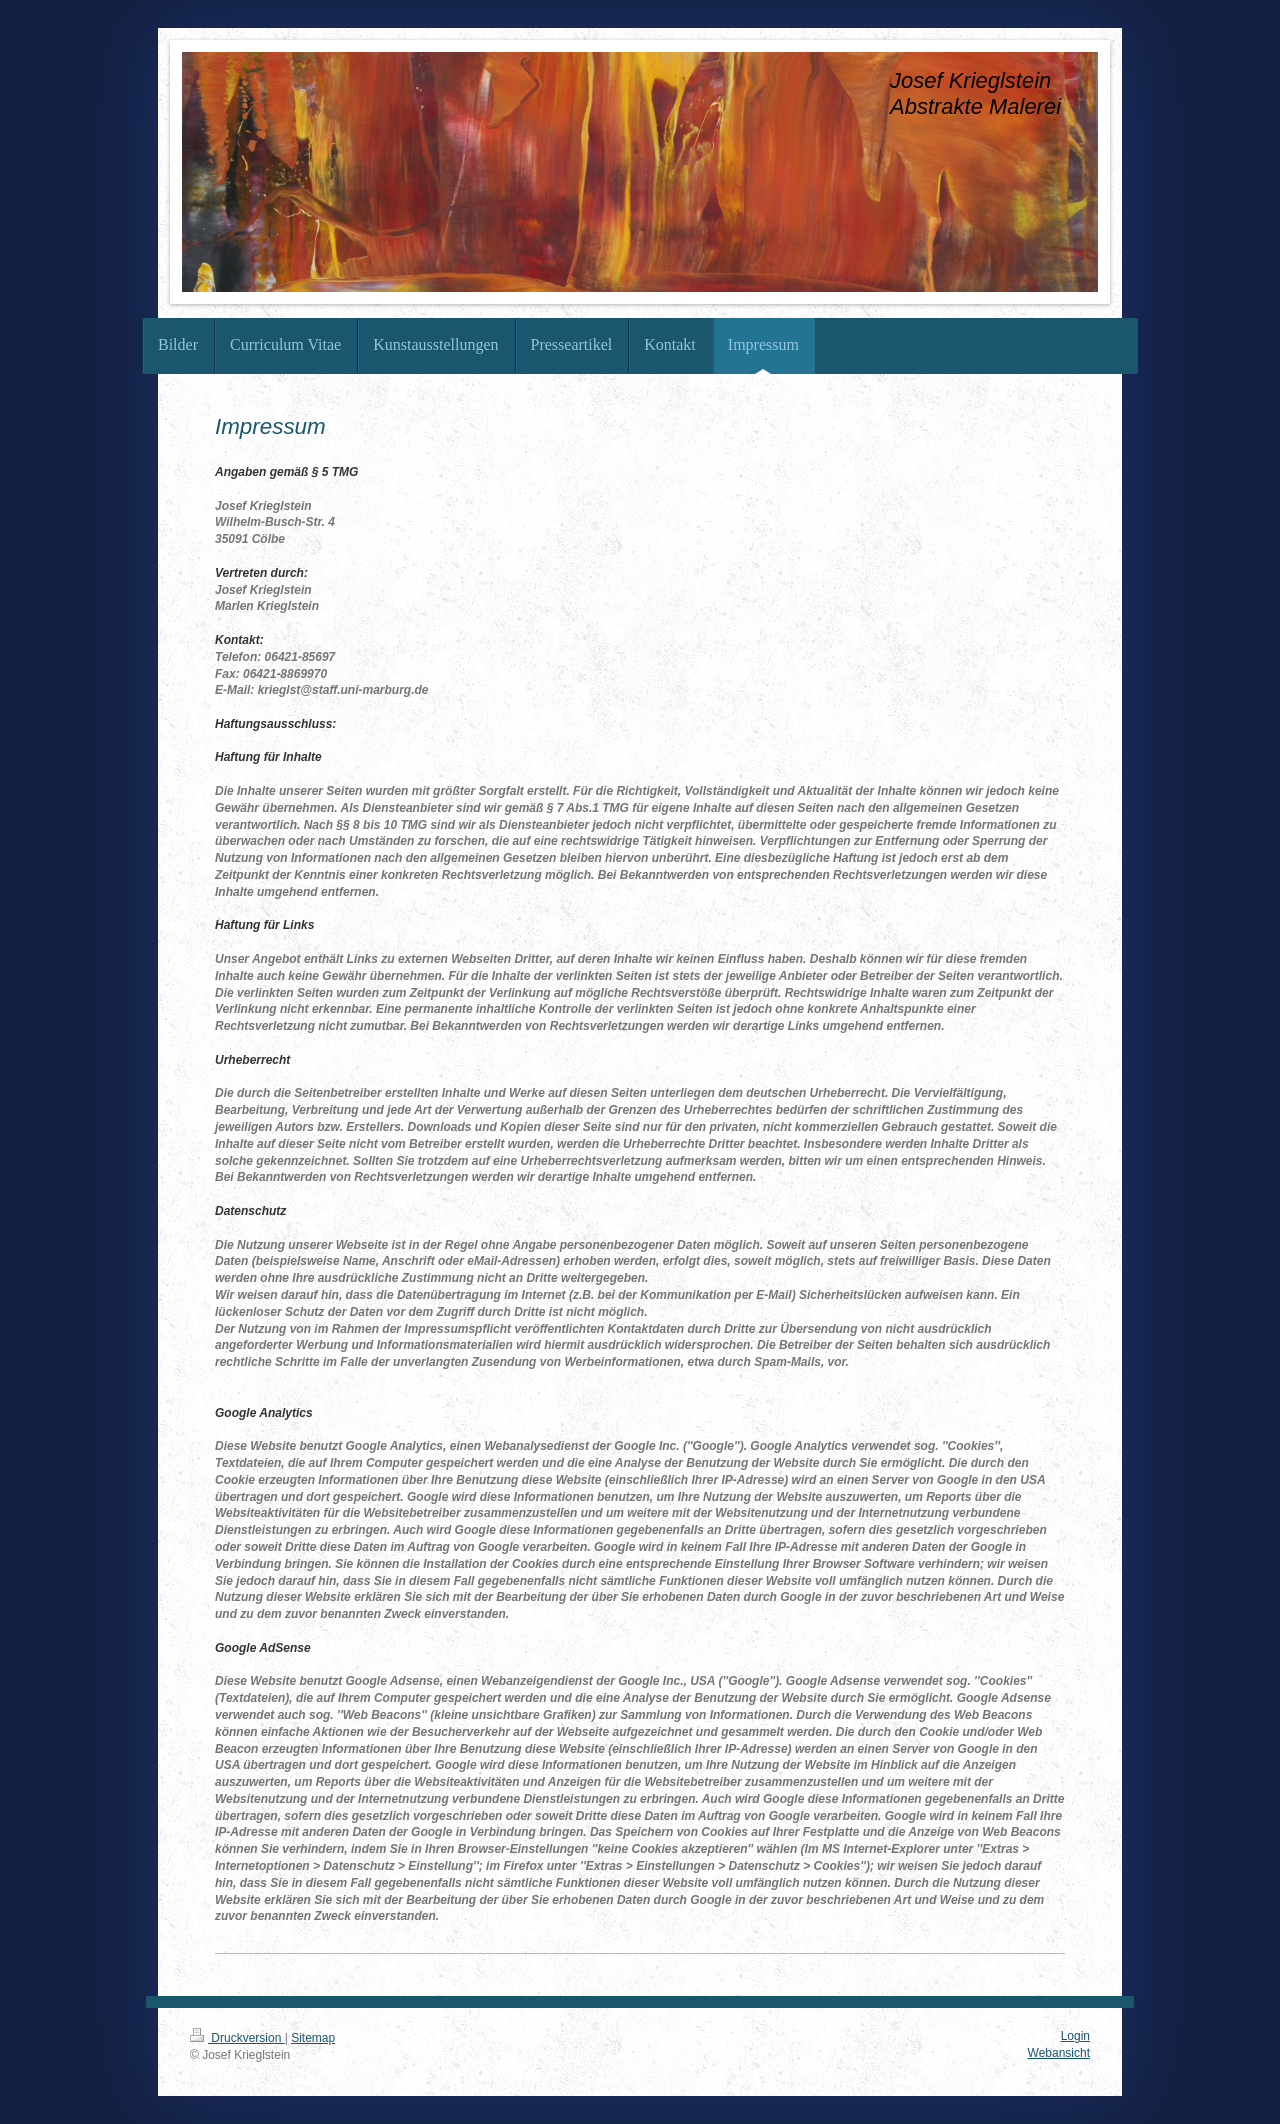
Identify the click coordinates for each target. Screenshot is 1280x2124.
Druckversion (237, 2038)
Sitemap (313, 2038)
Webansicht (1059, 2053)
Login (1075, 2036)
